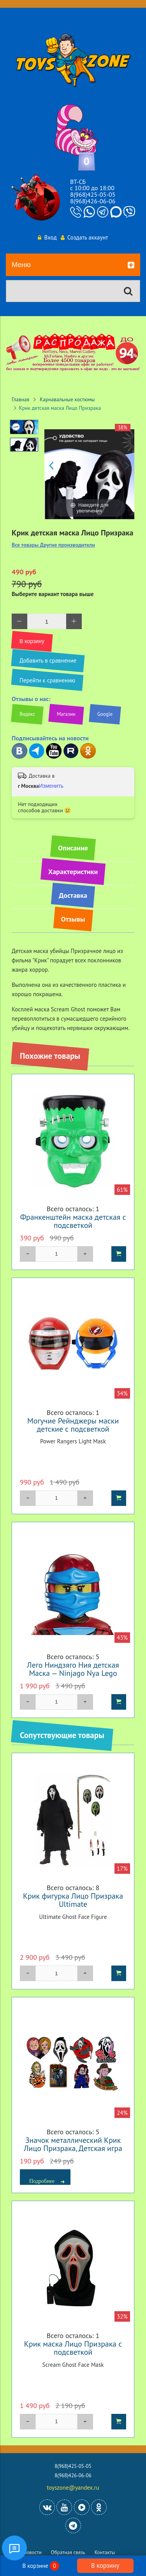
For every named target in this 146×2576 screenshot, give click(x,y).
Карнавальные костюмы (67, 399)
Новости (32, 2552)
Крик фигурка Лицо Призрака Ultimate (73, 1900)
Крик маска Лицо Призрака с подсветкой (73, 2348)
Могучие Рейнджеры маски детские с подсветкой (73, 1425)
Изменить (51, 786)
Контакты (105, 2552)
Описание (73, 847)
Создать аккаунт (84, 237)
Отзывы (73, 919)
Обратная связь (68, 2552)
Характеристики (73, 871)
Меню (73, 265)
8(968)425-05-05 (92, 194)
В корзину (105, 2565)
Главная (20, 399)
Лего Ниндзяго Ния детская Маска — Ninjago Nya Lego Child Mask (73, 1673)
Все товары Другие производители (53, 545)
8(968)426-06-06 (92, 201)
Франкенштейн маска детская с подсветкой (73, 1221)
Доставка (73, 895)
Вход (47, 237)
